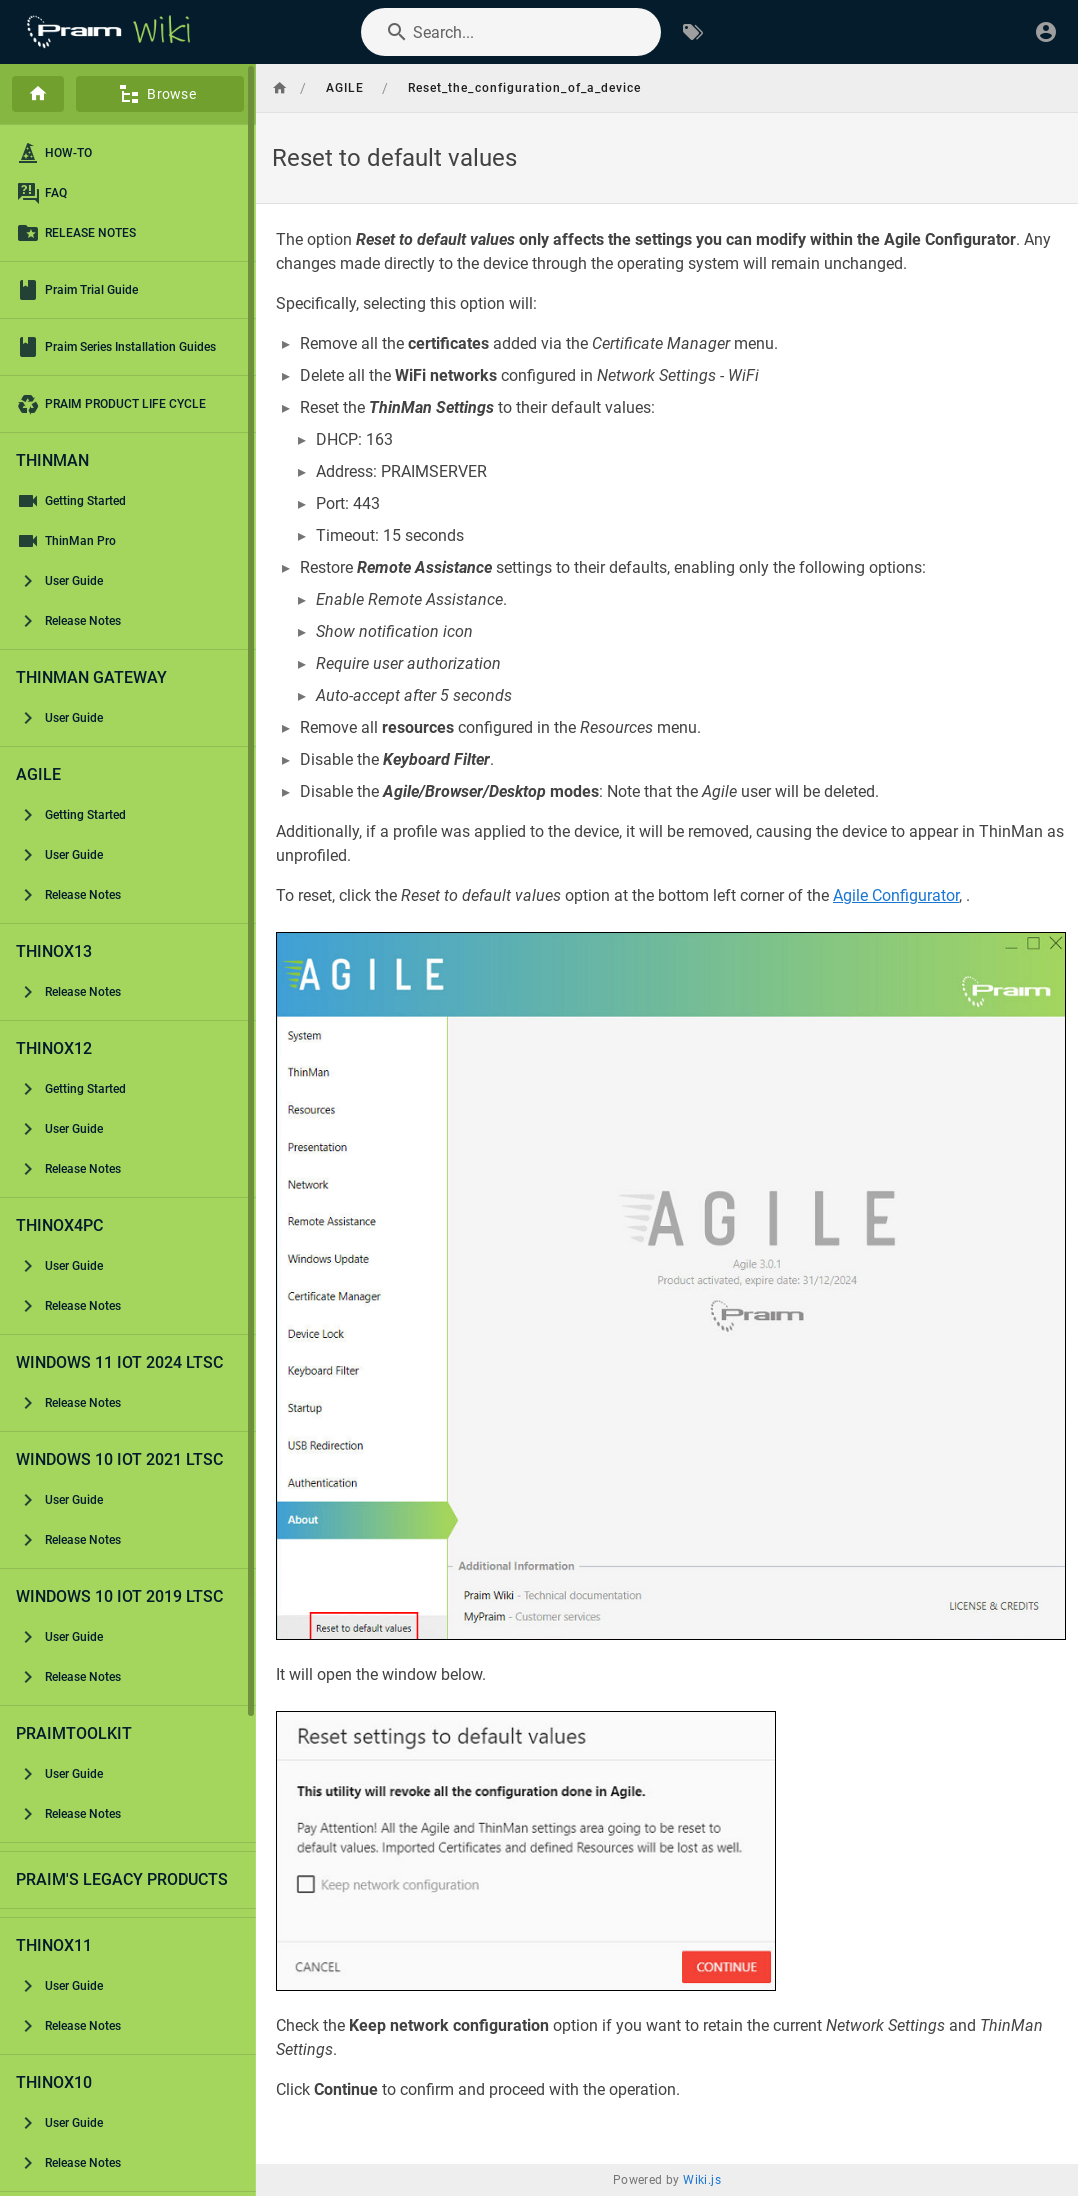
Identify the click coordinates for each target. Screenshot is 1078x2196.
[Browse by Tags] (693, 32)
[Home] (38, 94)
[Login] (1046, 32)
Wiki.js (702, 2180)
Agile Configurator (896, 895)
